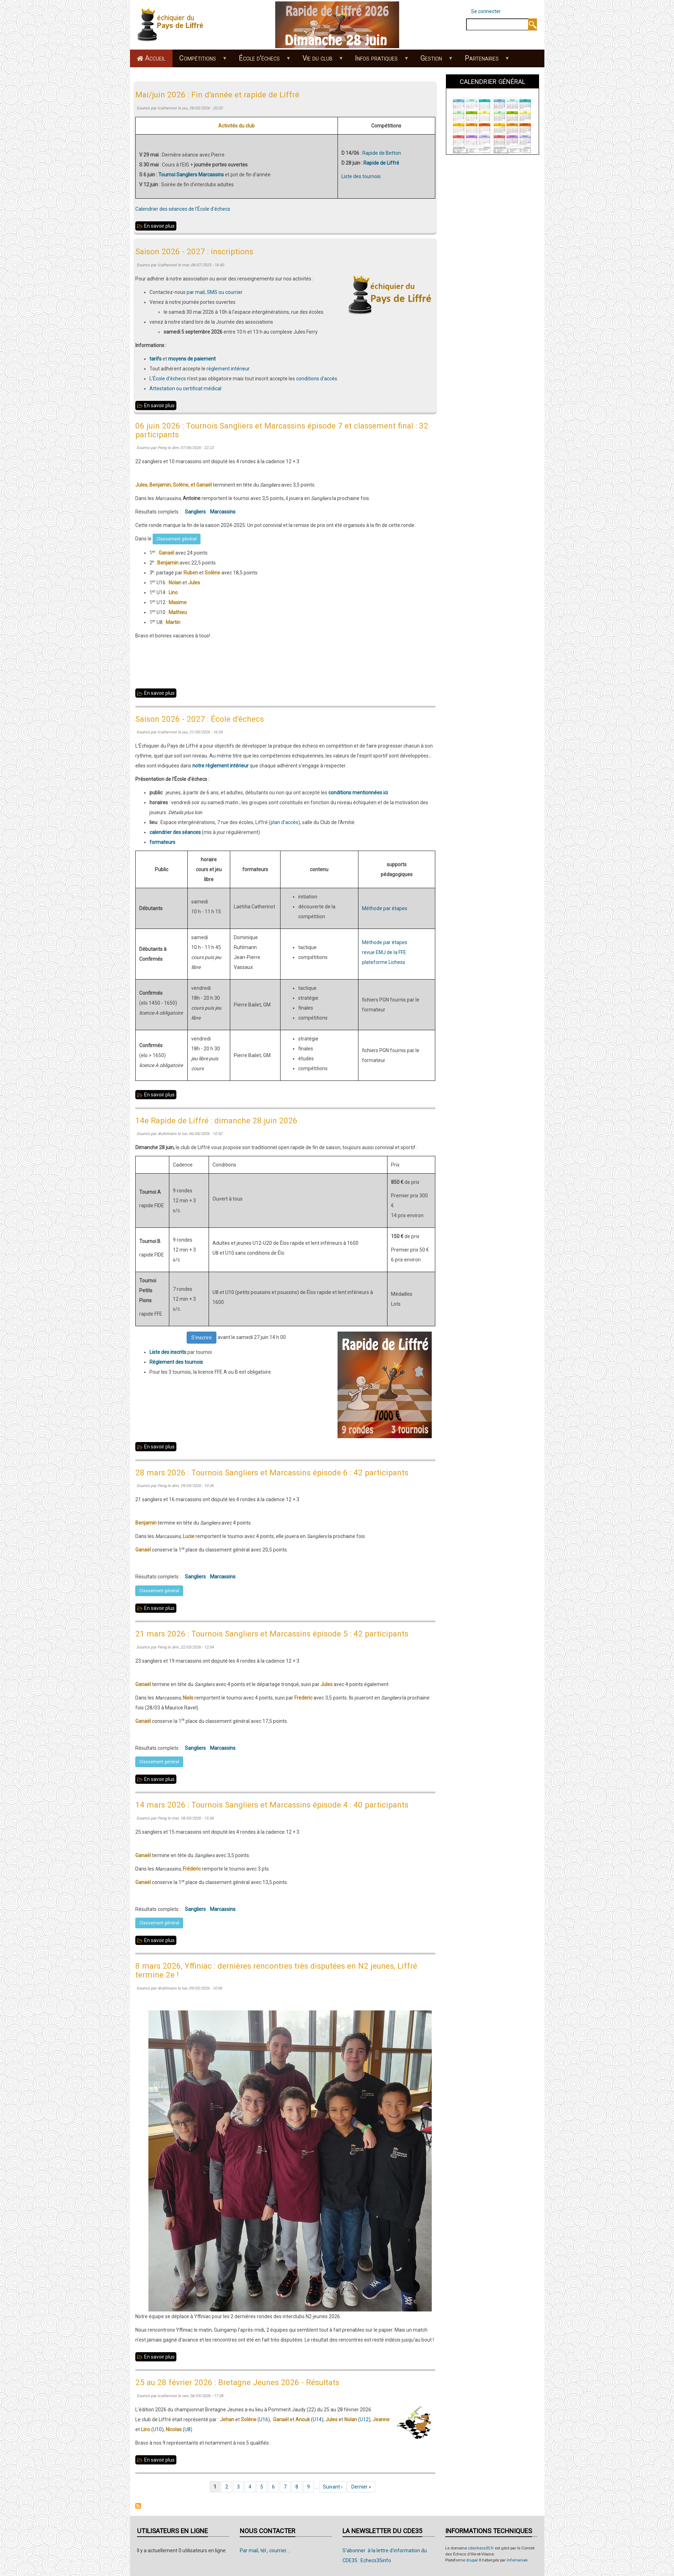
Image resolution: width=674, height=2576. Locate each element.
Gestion (432, 60)
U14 (317, 2419)
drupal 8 (473, 2560)
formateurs (162, 842)
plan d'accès (284, 822)
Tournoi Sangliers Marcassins (191, 174)
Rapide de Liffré (381, 163)
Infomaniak (517, 2560)
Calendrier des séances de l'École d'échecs (182, 209)
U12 (364, 2419)
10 (159, 2429)
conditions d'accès (316, 378)
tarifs (155, 359)
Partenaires (483, 60)
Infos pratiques (378, 60)
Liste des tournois (361, 176)
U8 (188, 2429)
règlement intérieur (227, 368)
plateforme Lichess (383, 962)
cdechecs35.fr (481, 2548)
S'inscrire (201, 1337)
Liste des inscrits (167, 1352)
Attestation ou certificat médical (185, 388)
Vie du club (319, 60)
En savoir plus (160, 226)
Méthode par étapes (384, 908)
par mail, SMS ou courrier (215, 292)
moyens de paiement (192, 359)
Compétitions (199, 60)
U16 (263, 2419)
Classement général (177, 539)
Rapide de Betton (381, 153)
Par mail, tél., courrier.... (265, 2550)
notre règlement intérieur (220, 765)
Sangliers (195, 512)
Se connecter (486, 11)
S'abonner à (138, 2506)
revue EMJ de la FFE (384, 952)
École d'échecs (261, 60)
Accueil (155, 58)
